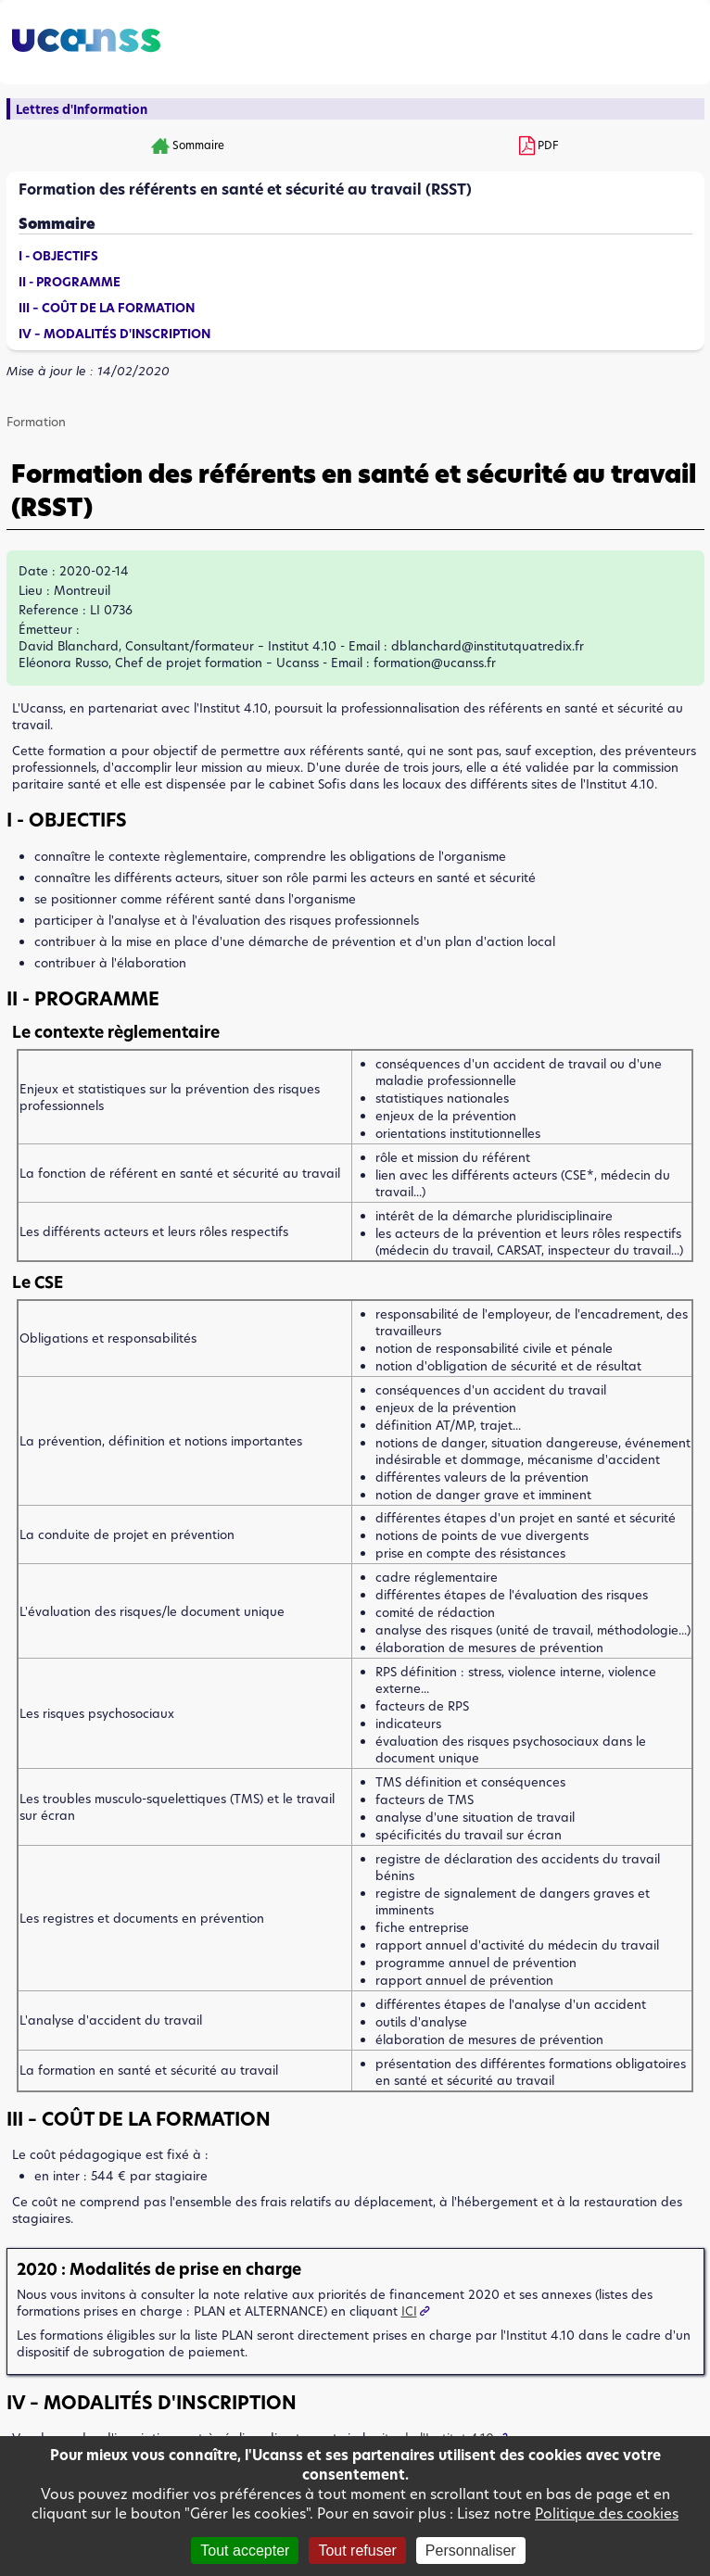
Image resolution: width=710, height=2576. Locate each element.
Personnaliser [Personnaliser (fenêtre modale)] (470, 2550)
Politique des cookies (606, 2513)
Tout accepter (244, 2550)
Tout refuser (357, 2550)
